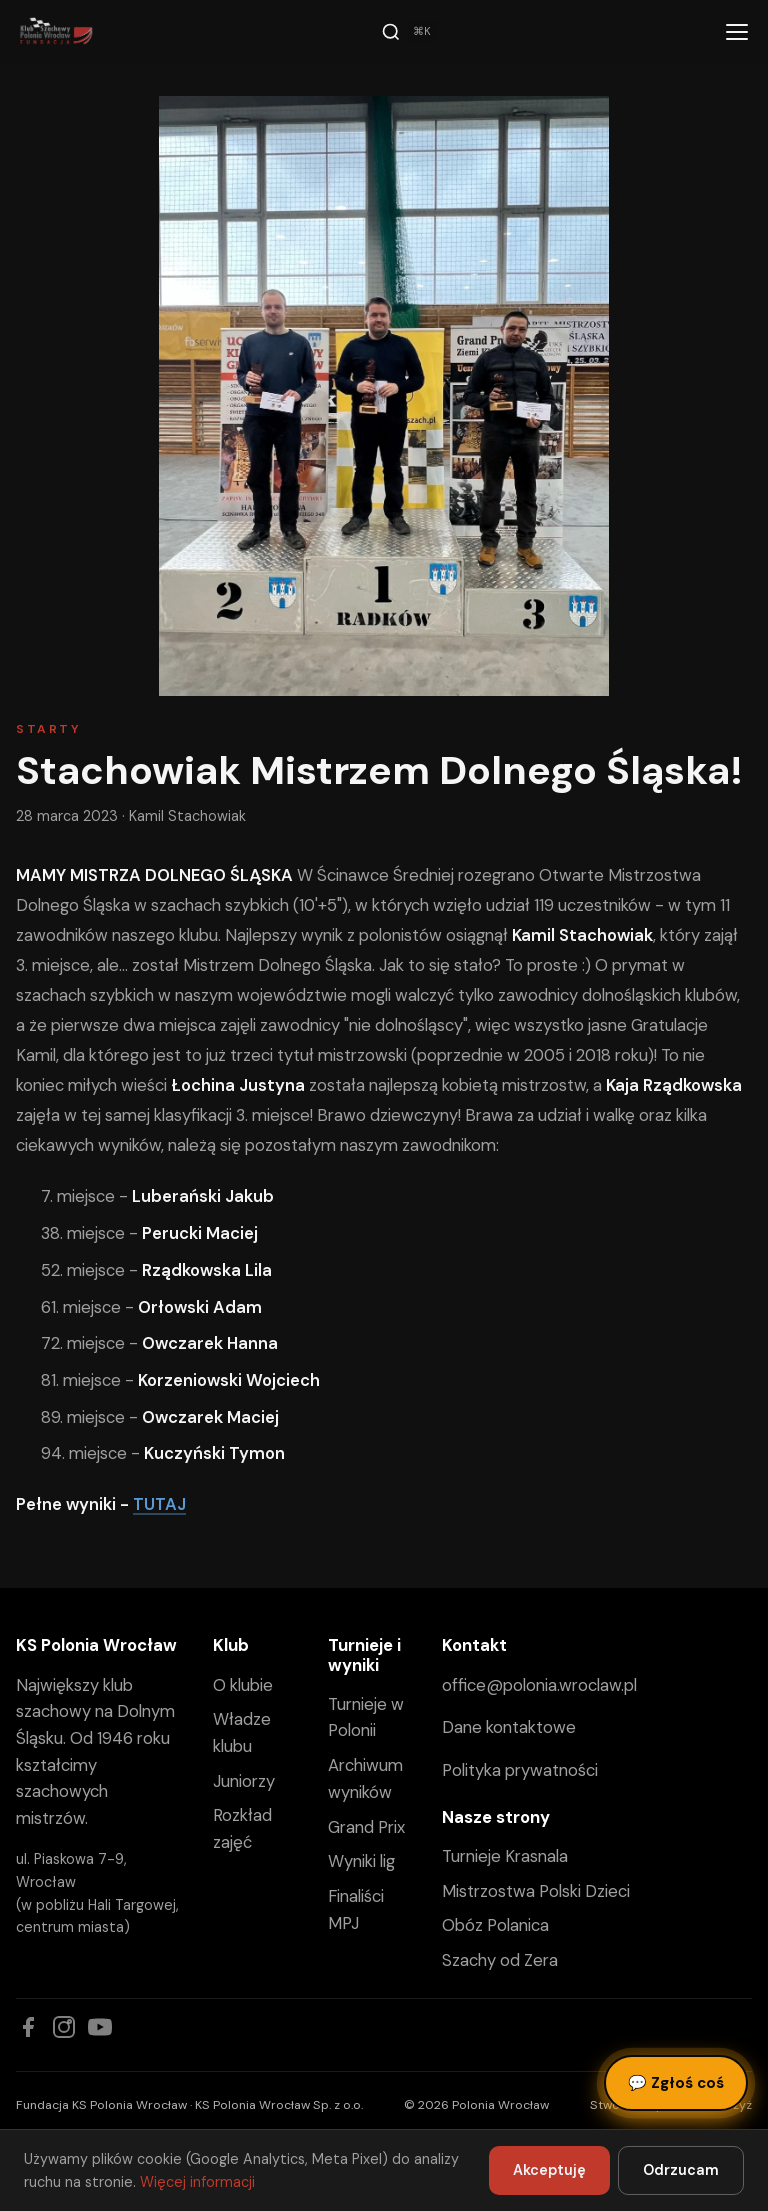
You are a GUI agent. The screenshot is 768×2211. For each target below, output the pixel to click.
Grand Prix (366, 1827)
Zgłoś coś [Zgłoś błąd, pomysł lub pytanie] (676, 2083)
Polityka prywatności (520, 1770)
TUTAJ (159, 1504)
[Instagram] (64, 2027)
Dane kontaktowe (509, 1727)
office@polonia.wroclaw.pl (539, 1685)
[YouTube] (100, 2027)
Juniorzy (244, 1781)
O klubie (243, 1685)
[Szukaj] (409, 32)
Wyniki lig (361, 1861)
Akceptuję (549, 2170)
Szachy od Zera (500, 1960)
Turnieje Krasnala (505, 1856)
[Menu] (737, 32)
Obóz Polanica (495, 1925)
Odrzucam (681, 2170)
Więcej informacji (197, 2182)
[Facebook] (28, 2027)
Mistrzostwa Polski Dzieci (536, 1891)
